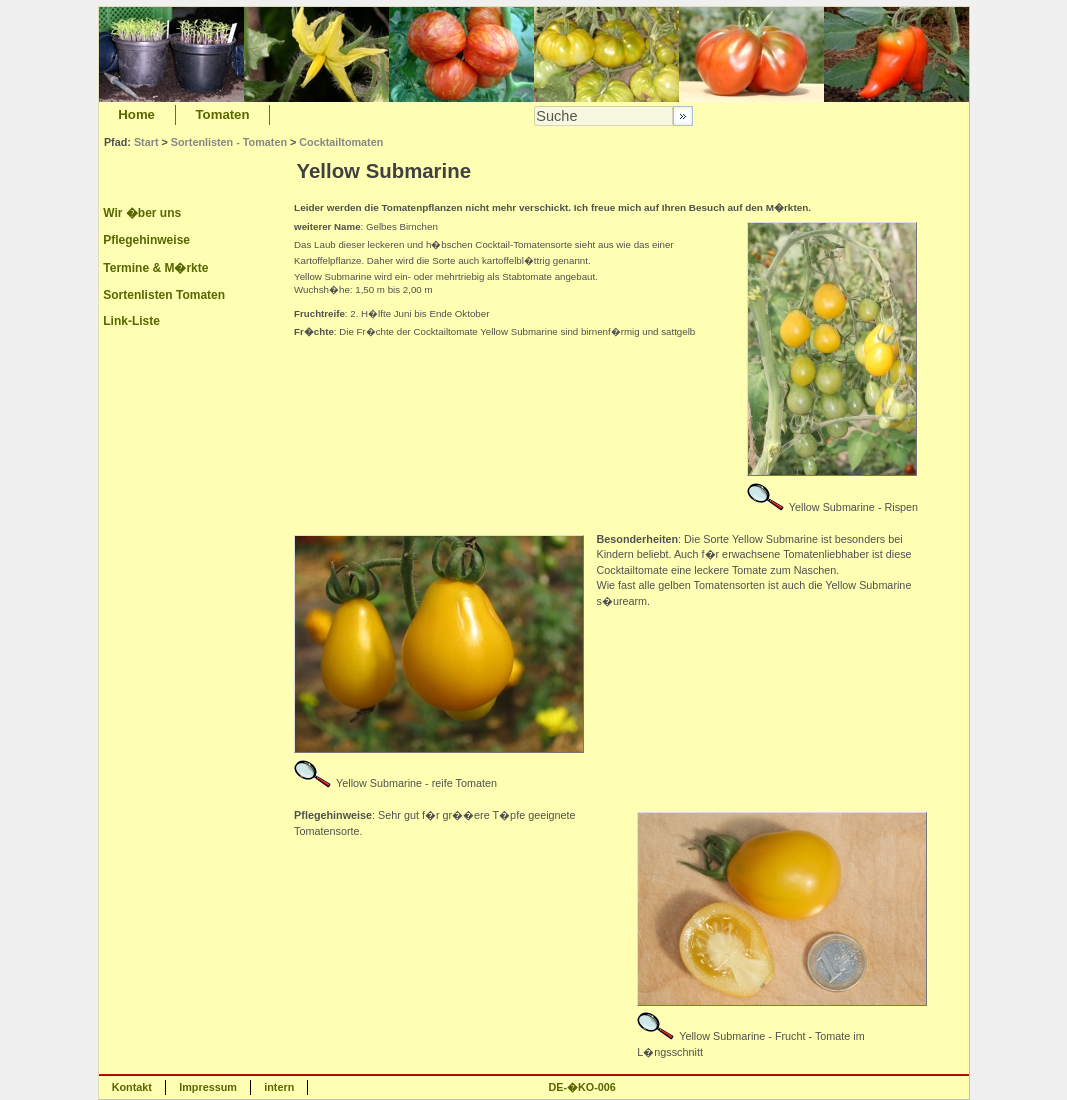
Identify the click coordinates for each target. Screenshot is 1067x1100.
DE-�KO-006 (581, 1087)
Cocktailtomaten (341, 142)
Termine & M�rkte (155, 268)
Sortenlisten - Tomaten (229, 142)
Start (146, 142)
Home (136, 114)
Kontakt (132, 1087)
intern (279, 1087)
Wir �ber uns (142, 213)
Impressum (208, 1087)
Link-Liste (131, 321)
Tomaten (223, 114)
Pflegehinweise (146, 240)
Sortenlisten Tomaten (164, 295)
